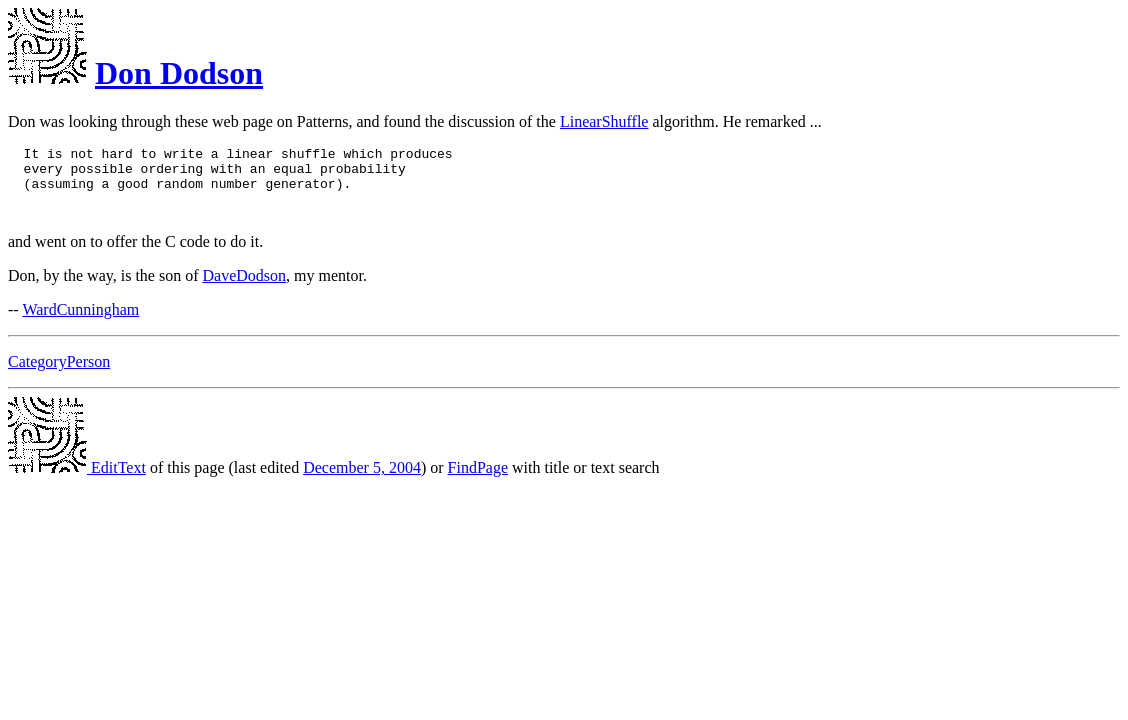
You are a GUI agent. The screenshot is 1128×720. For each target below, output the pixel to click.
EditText (77, 479)
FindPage (478, 479)
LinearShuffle (604, 121)
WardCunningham (80, 321)
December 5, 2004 (362, 479)
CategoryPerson (59, 373)
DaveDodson (245, 287)
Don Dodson (179, 73)
